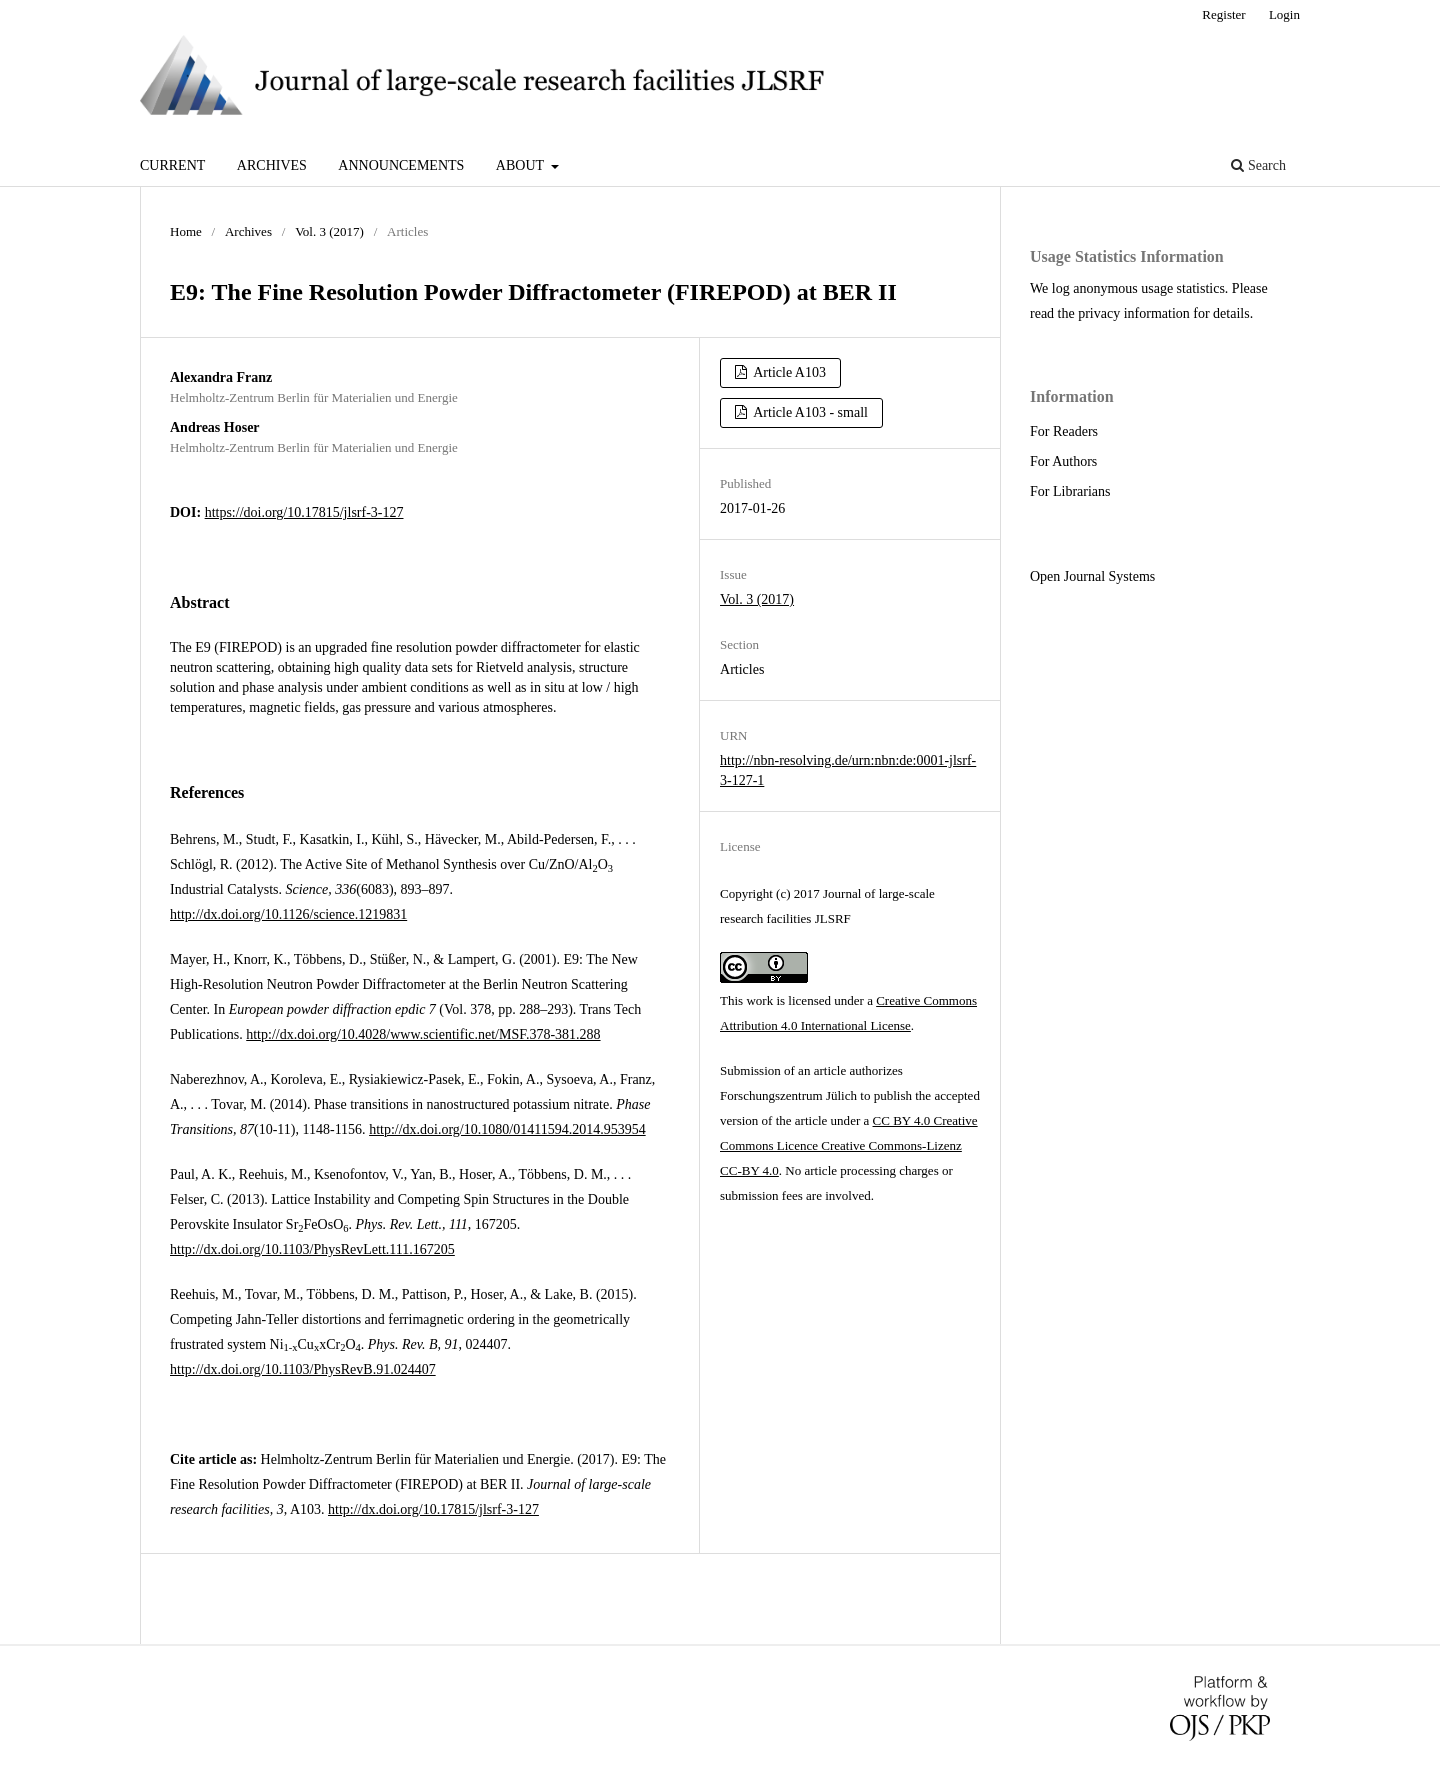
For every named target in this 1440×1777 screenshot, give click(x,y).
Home (186, 231)
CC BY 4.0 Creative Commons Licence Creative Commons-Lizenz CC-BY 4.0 (849, 1145)
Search (1258, 165)
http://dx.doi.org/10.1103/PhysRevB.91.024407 (303, 1369)
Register (1223, 14)
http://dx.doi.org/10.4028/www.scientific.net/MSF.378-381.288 (423, 1034)
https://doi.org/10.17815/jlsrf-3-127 (304, 512)
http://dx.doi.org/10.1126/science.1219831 (288, 914)
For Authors (1063, 461)
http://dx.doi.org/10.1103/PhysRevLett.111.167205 (312, 1249)
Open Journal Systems (1092, 576)
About (521, 165)
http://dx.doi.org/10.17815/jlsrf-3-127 (433, 1509)
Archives (272, 165)
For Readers (1064, 431)
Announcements (401, 165)
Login (1284, 14)
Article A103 (788, 372)
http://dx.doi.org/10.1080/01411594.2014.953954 (507, 1129)
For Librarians (1070, 491)
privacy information (1134, 313)
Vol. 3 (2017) (329, 231)
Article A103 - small (809, 412)
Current (172, 165)
